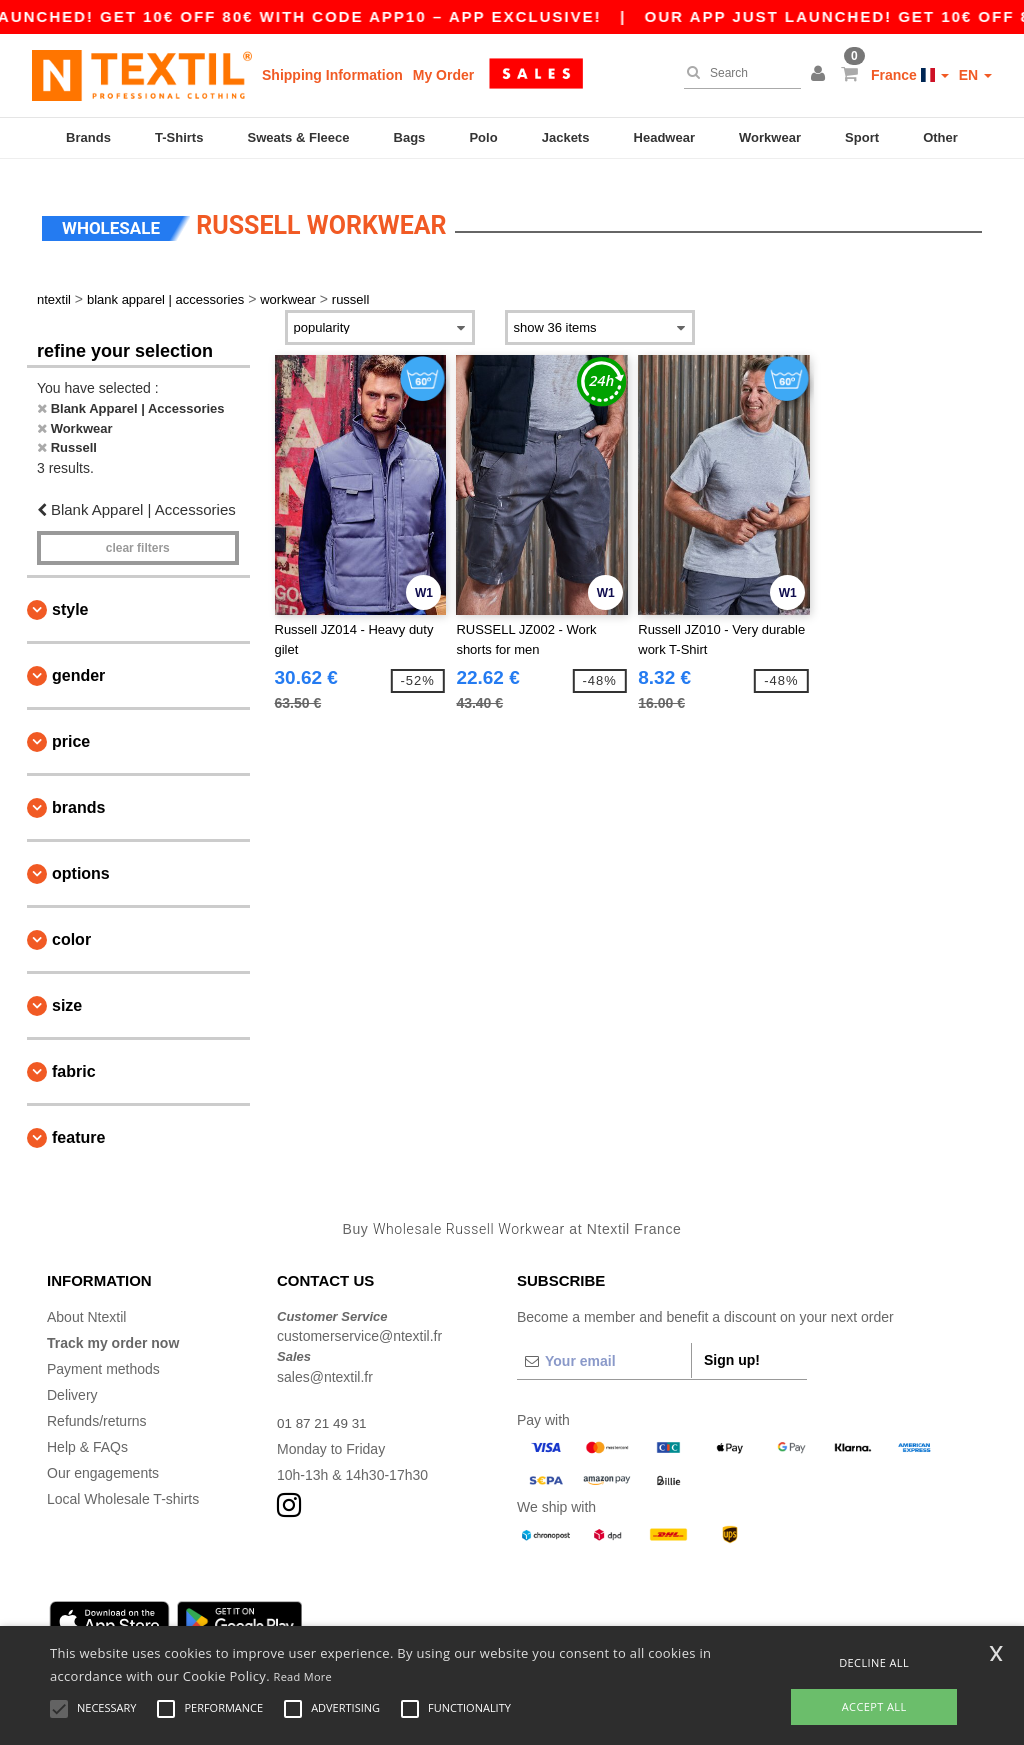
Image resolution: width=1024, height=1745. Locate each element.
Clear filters (138, 536)
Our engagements (103, 1460)
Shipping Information (332, 75)
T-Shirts (179, 137)
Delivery (72, 1382)
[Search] (737, 73)
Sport (862, 137)
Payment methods (103, 1356)
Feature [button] (78, 1125)
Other (940, 137)
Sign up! (732, 1347)
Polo (483, 137)
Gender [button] (78, 663)
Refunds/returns (97, 1408)
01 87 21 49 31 (323, 1410)
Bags (410, 137)
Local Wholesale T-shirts (123, 1486)
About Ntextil (86, 1304)
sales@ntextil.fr (325, 1364)
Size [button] (67, 993)
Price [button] (71, 729)
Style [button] (70, 597)
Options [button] (81, 861)
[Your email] (604, 1348)
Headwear (664, 137)
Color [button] (71, 927)
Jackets (566, 137)
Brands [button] (78, 795)
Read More (303, 1676)
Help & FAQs (87, 1434)
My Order (443, 75)
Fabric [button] (74, 1059)
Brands (88, 137)
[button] (821, 75)
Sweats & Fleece (299, 137)
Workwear (770, 137)
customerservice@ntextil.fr (359, 1324)
